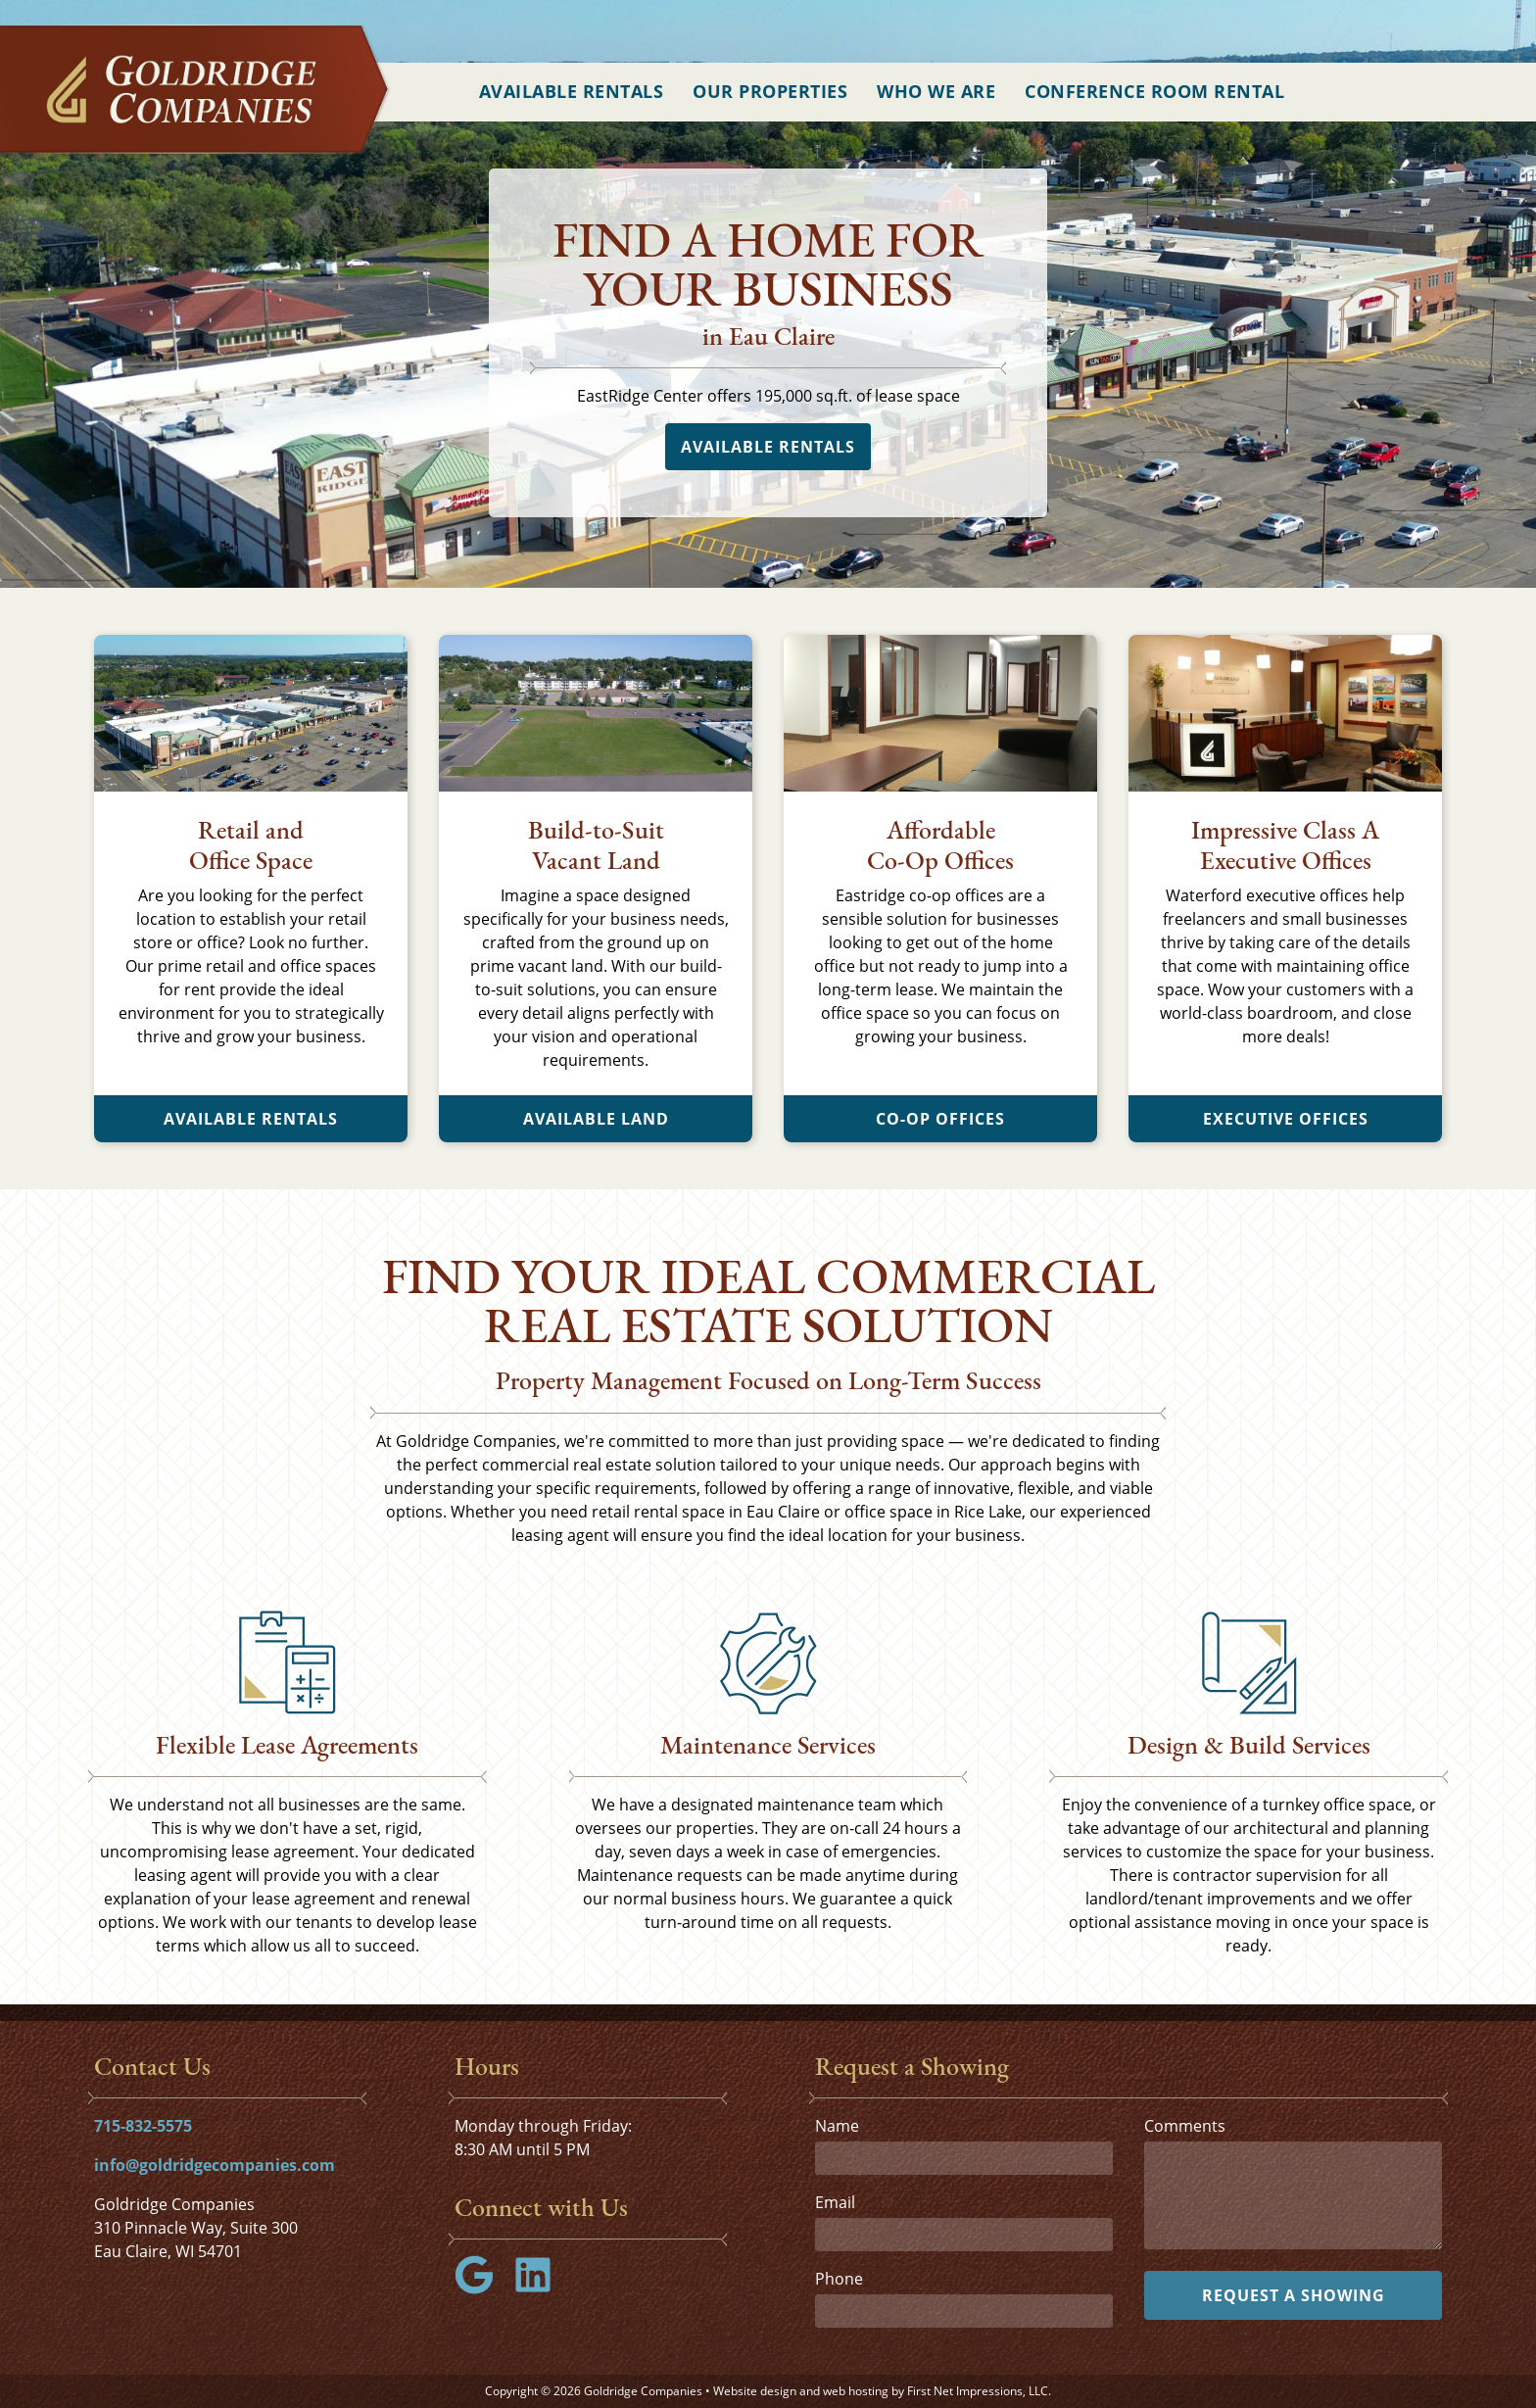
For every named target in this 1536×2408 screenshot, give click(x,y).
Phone (839, 2278)
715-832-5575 (143, 2126)
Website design (754, 2391)
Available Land (596, 1119)
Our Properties (770, 91)
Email (835, 2202)
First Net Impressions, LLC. (979, 2391)
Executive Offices (1285, 1119)
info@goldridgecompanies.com (214, 2165)
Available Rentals (571, 91)
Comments (1184, 2126)
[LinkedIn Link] (540, 2288)
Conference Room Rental (1154, 91)
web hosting (855, 2391)
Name (837, 2126)
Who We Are (936, 91)
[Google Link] (482, 2288)
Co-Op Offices (940, 1119)
